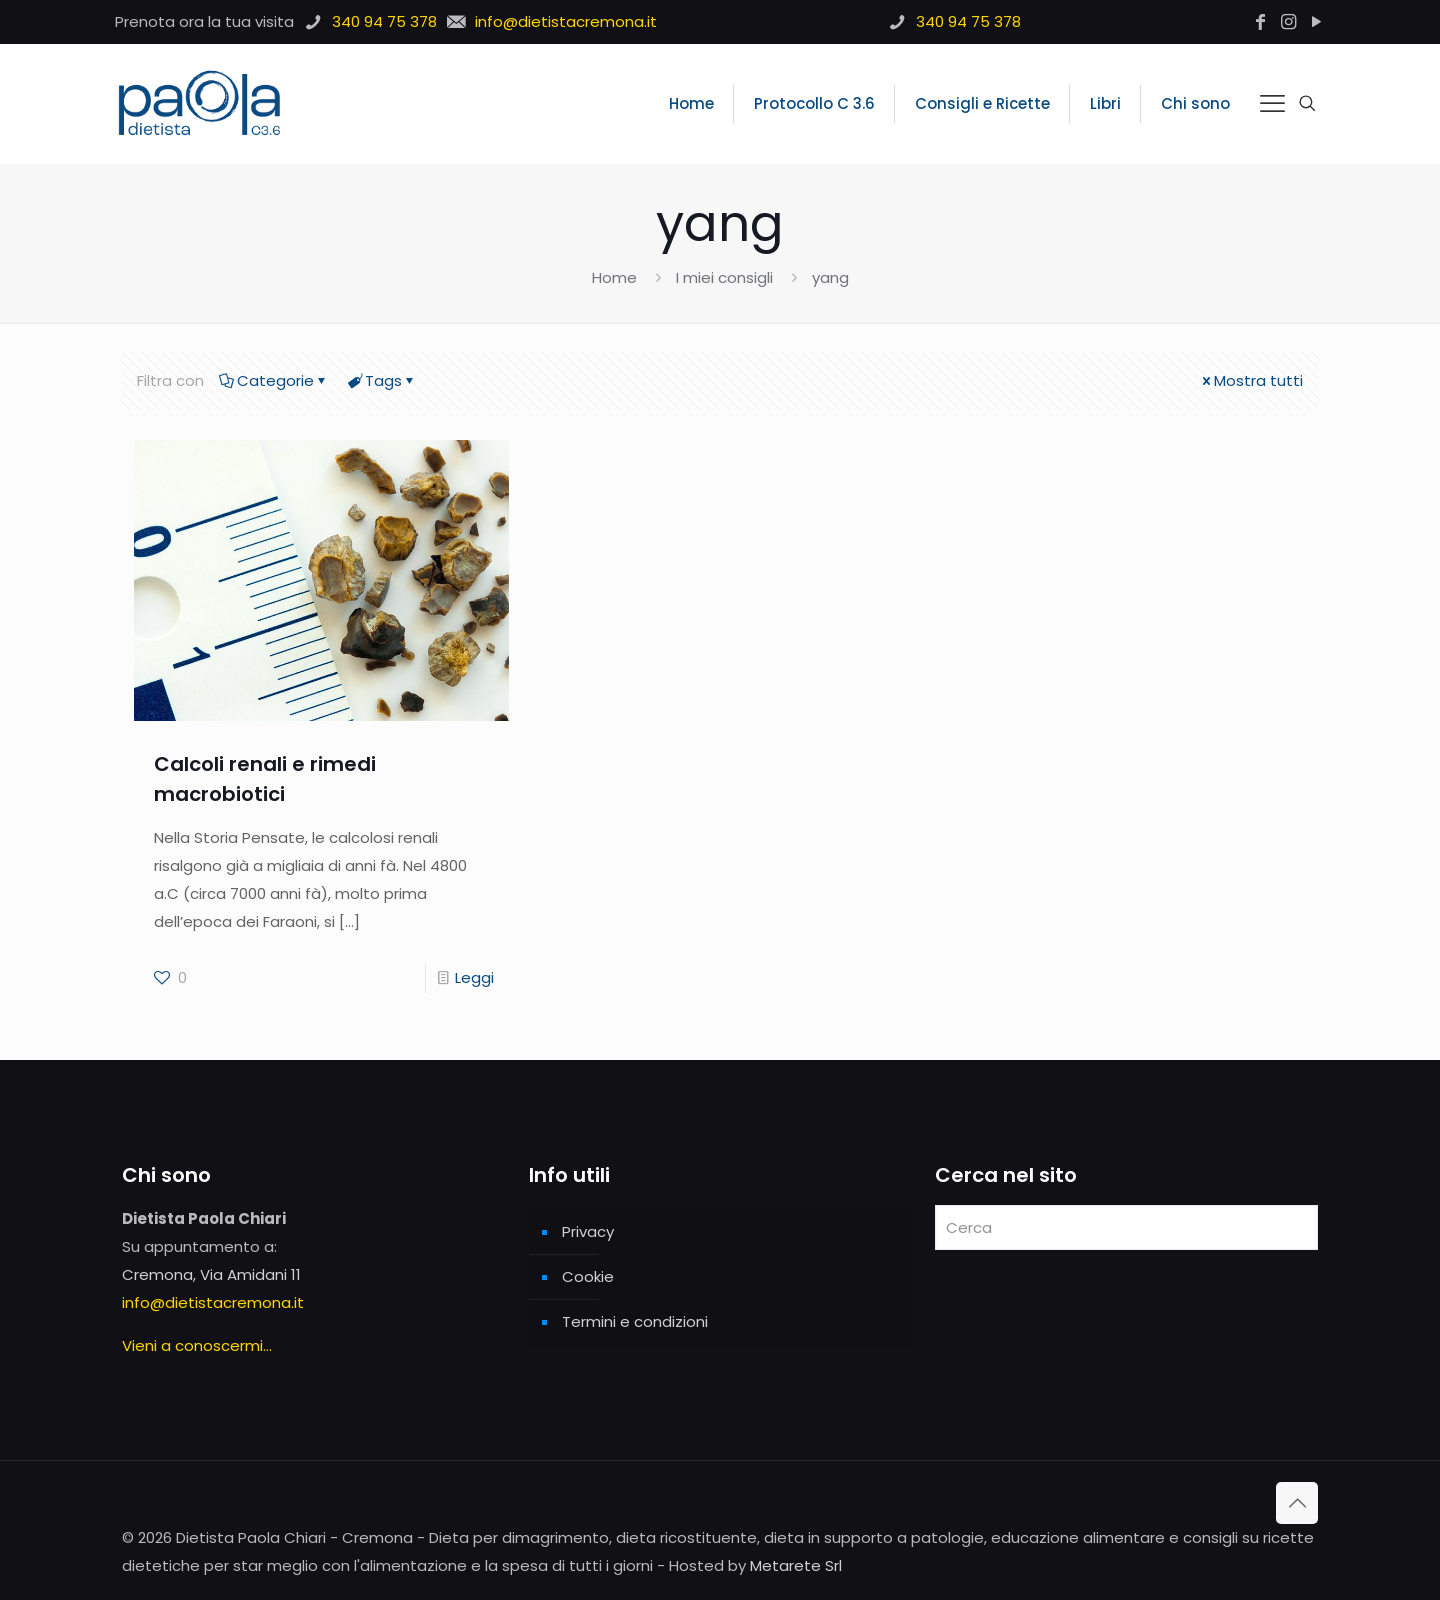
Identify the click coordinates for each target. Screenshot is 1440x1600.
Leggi (474, 977)
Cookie (588, 1276)
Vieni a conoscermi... (197, 1345)
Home (614, 277)
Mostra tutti (1251, 380)
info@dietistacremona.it (213, 1302)
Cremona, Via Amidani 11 (211, 1274)
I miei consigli (724, 277)
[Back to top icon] (1297, 1503)
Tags (382, 380)
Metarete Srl (796, 1565)
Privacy (588, 1231)
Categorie (274, 380)
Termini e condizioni (635, 1321)
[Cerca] (1126, 1227)
